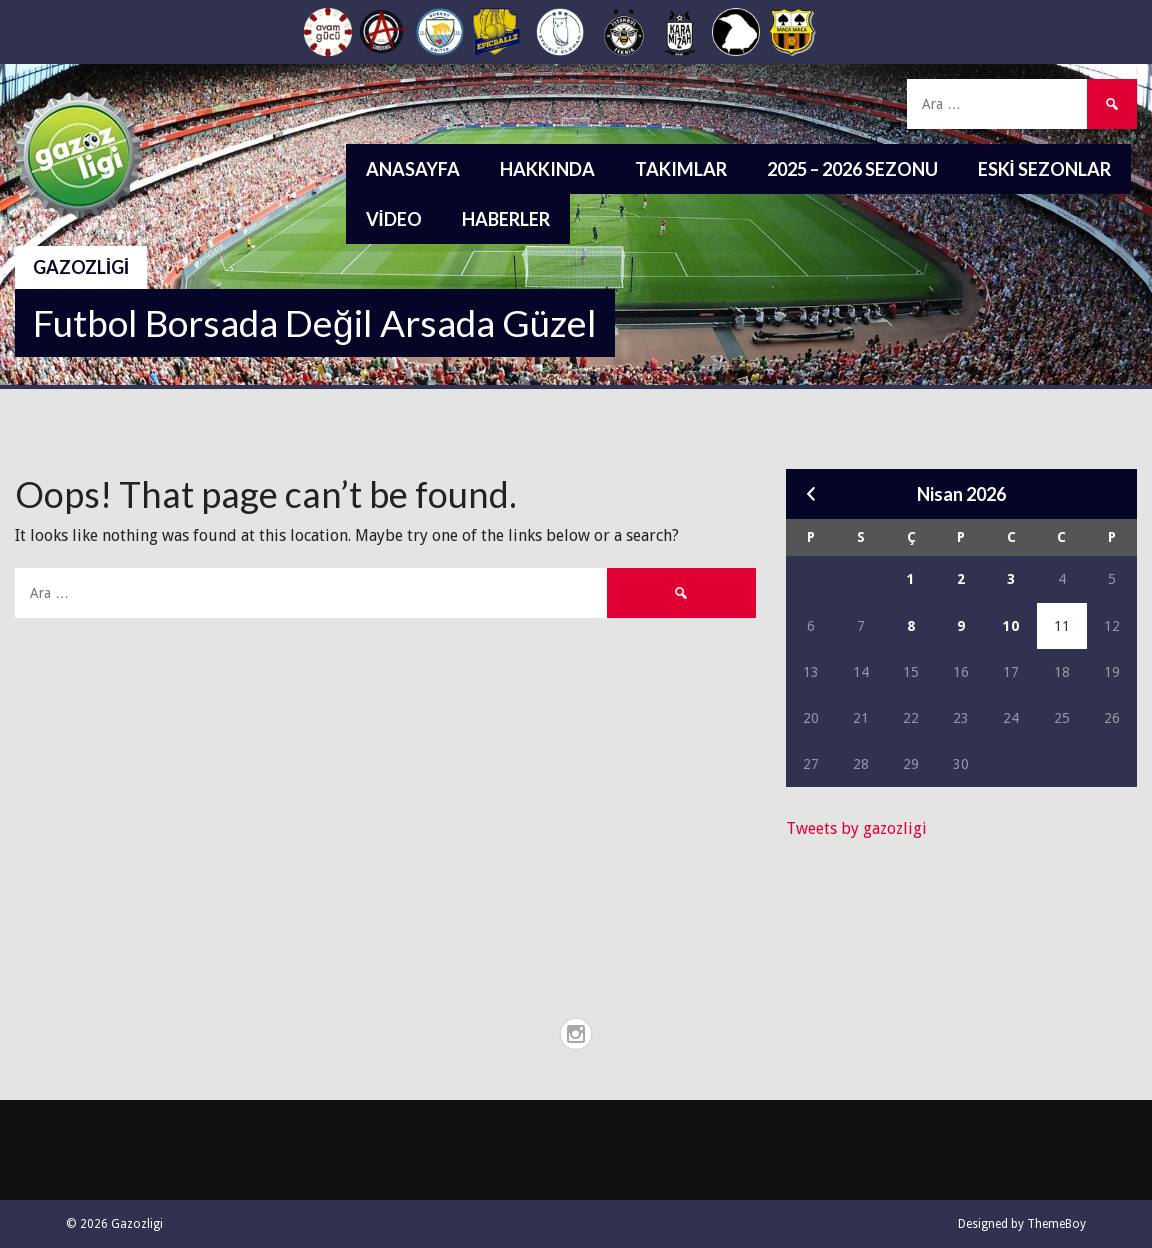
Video (394, 219)
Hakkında (547, 169)
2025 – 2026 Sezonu (852, 169)
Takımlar (681, 169)
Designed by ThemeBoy (1022, 1224)
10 (1011, 626)
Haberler (506, 219)
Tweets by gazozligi (856, 828)
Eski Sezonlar (1044, 169)
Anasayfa (413, 169)
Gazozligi (81, 267)
